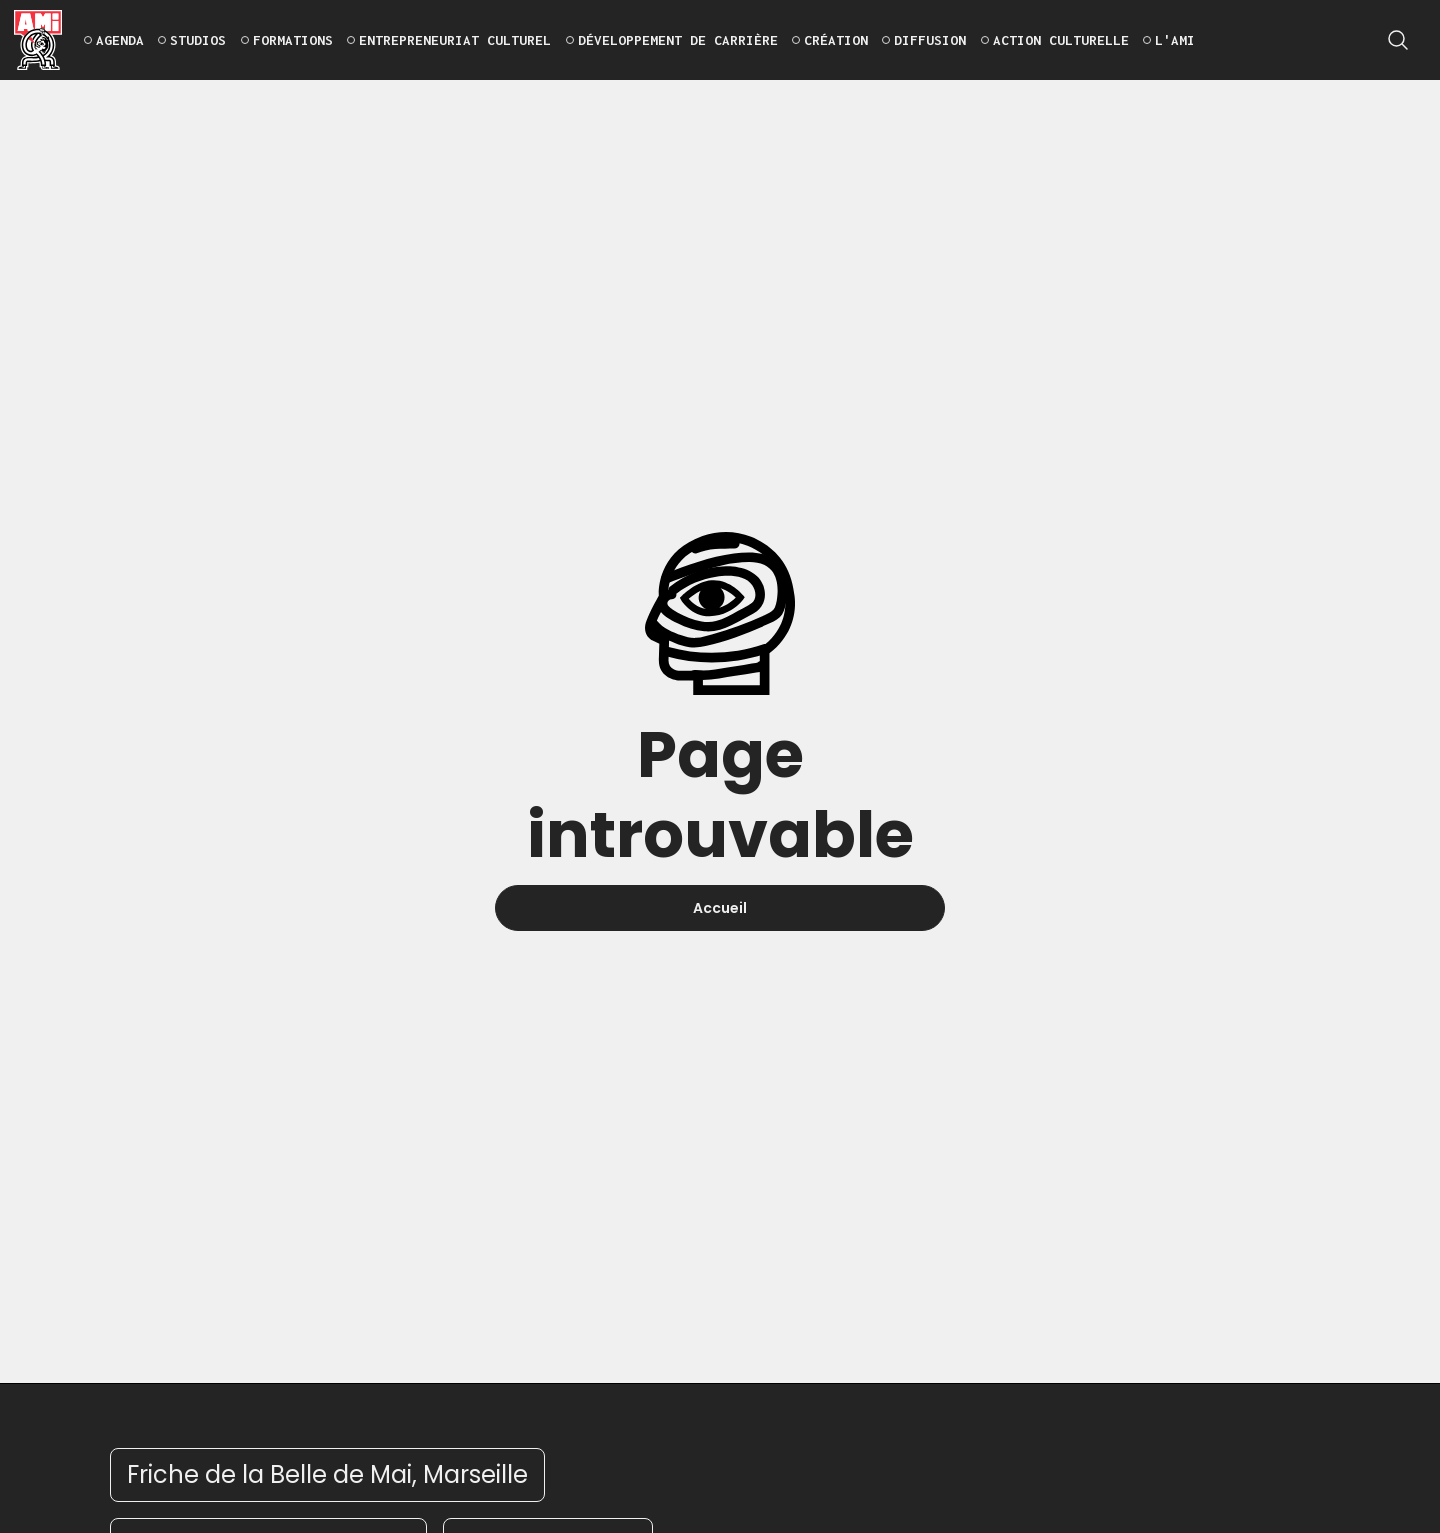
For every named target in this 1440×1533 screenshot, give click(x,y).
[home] (38, 40)
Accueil (720, 908)
